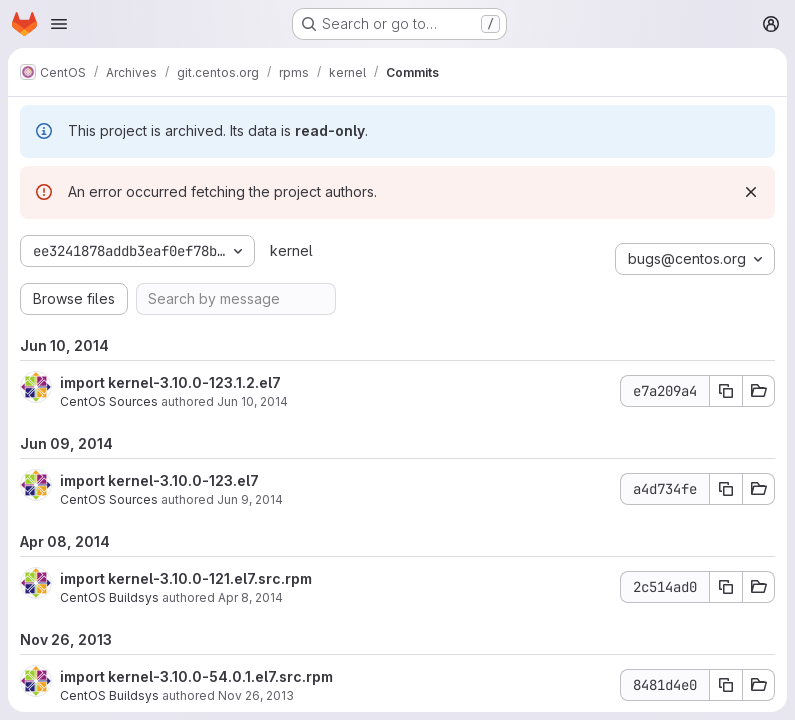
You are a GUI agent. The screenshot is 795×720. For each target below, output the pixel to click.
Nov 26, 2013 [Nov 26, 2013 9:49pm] (256, 695)
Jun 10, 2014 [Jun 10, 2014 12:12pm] (252, 401)
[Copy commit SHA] (726, 391)
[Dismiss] (751, 192)
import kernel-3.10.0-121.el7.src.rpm (186, 578)
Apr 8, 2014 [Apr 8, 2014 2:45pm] (250, 597)
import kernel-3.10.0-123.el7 (159, 480)
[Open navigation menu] (59, 24)
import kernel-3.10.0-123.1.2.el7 (170, 382)
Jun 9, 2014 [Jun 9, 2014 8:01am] (250, 499)
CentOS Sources (109, 401)
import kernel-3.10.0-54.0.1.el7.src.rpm (196, 676)
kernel (291, 250)
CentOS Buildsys (109, 597)
